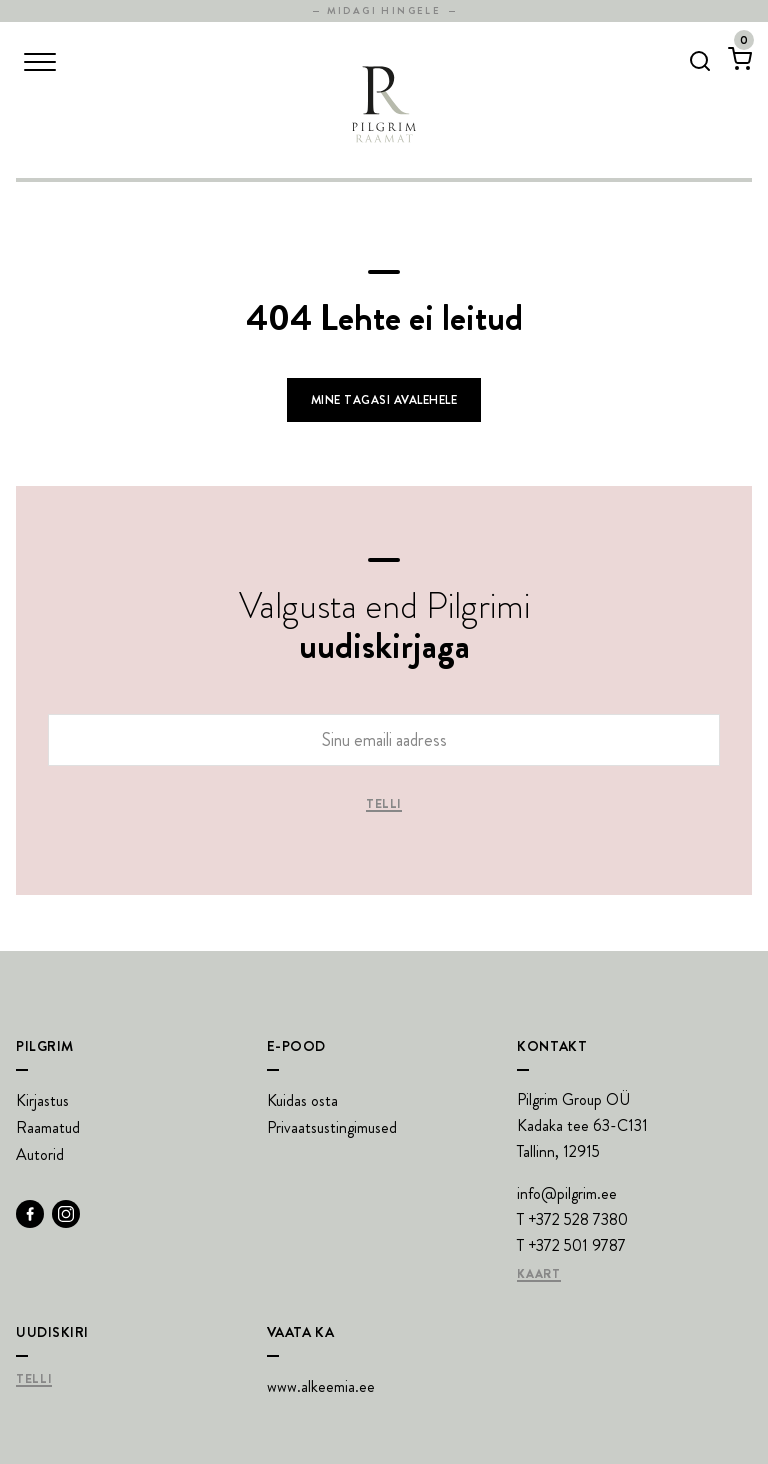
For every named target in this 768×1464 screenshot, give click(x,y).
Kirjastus (42, 1100)
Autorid (40, 1154)
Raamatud (48, 1127)
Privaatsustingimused (332, 1127)
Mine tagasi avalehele (384, 400)
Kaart (538, 1275)
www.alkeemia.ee (321, 1386)
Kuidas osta (302, 1100)
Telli (384, 805)
